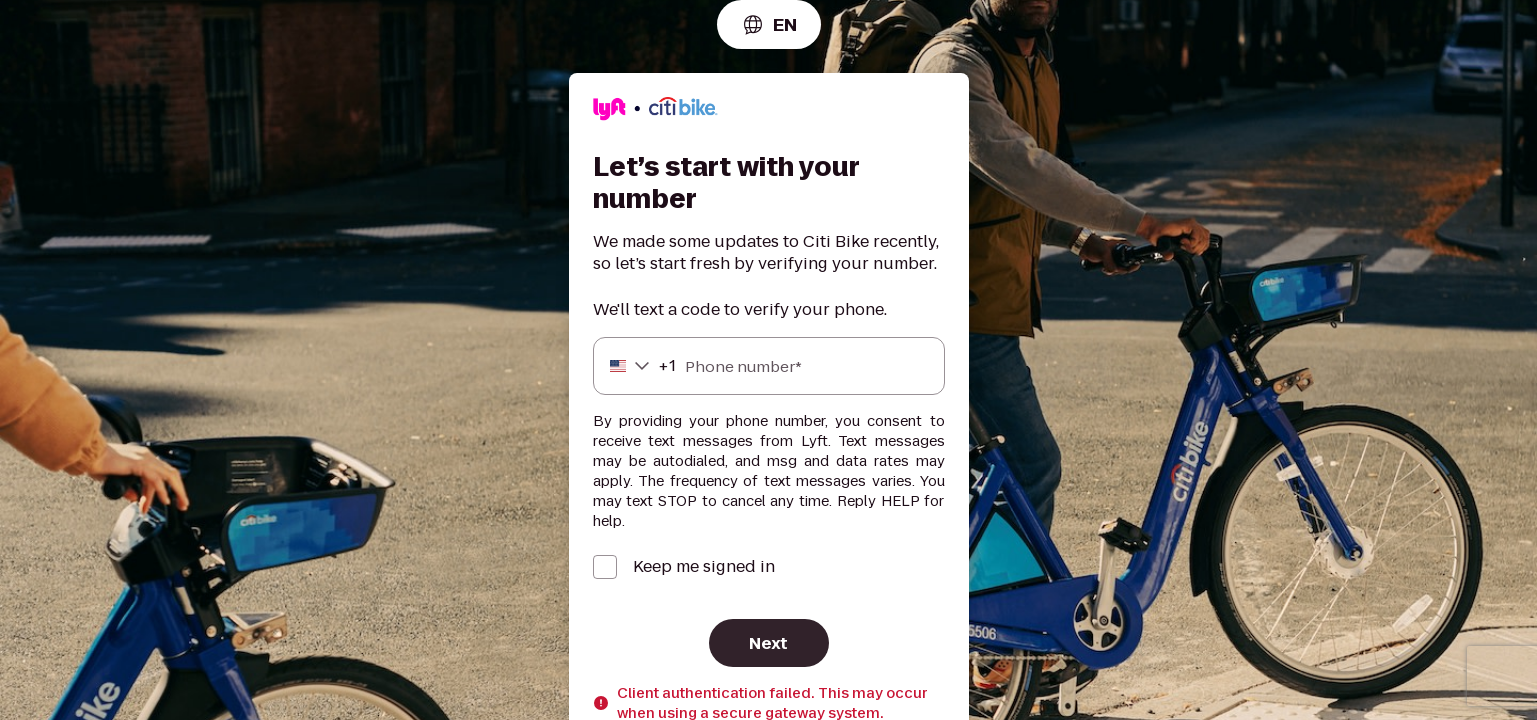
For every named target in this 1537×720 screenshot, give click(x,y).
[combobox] (769, 24)
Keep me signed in (704, 567)
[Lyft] (655, 112)
